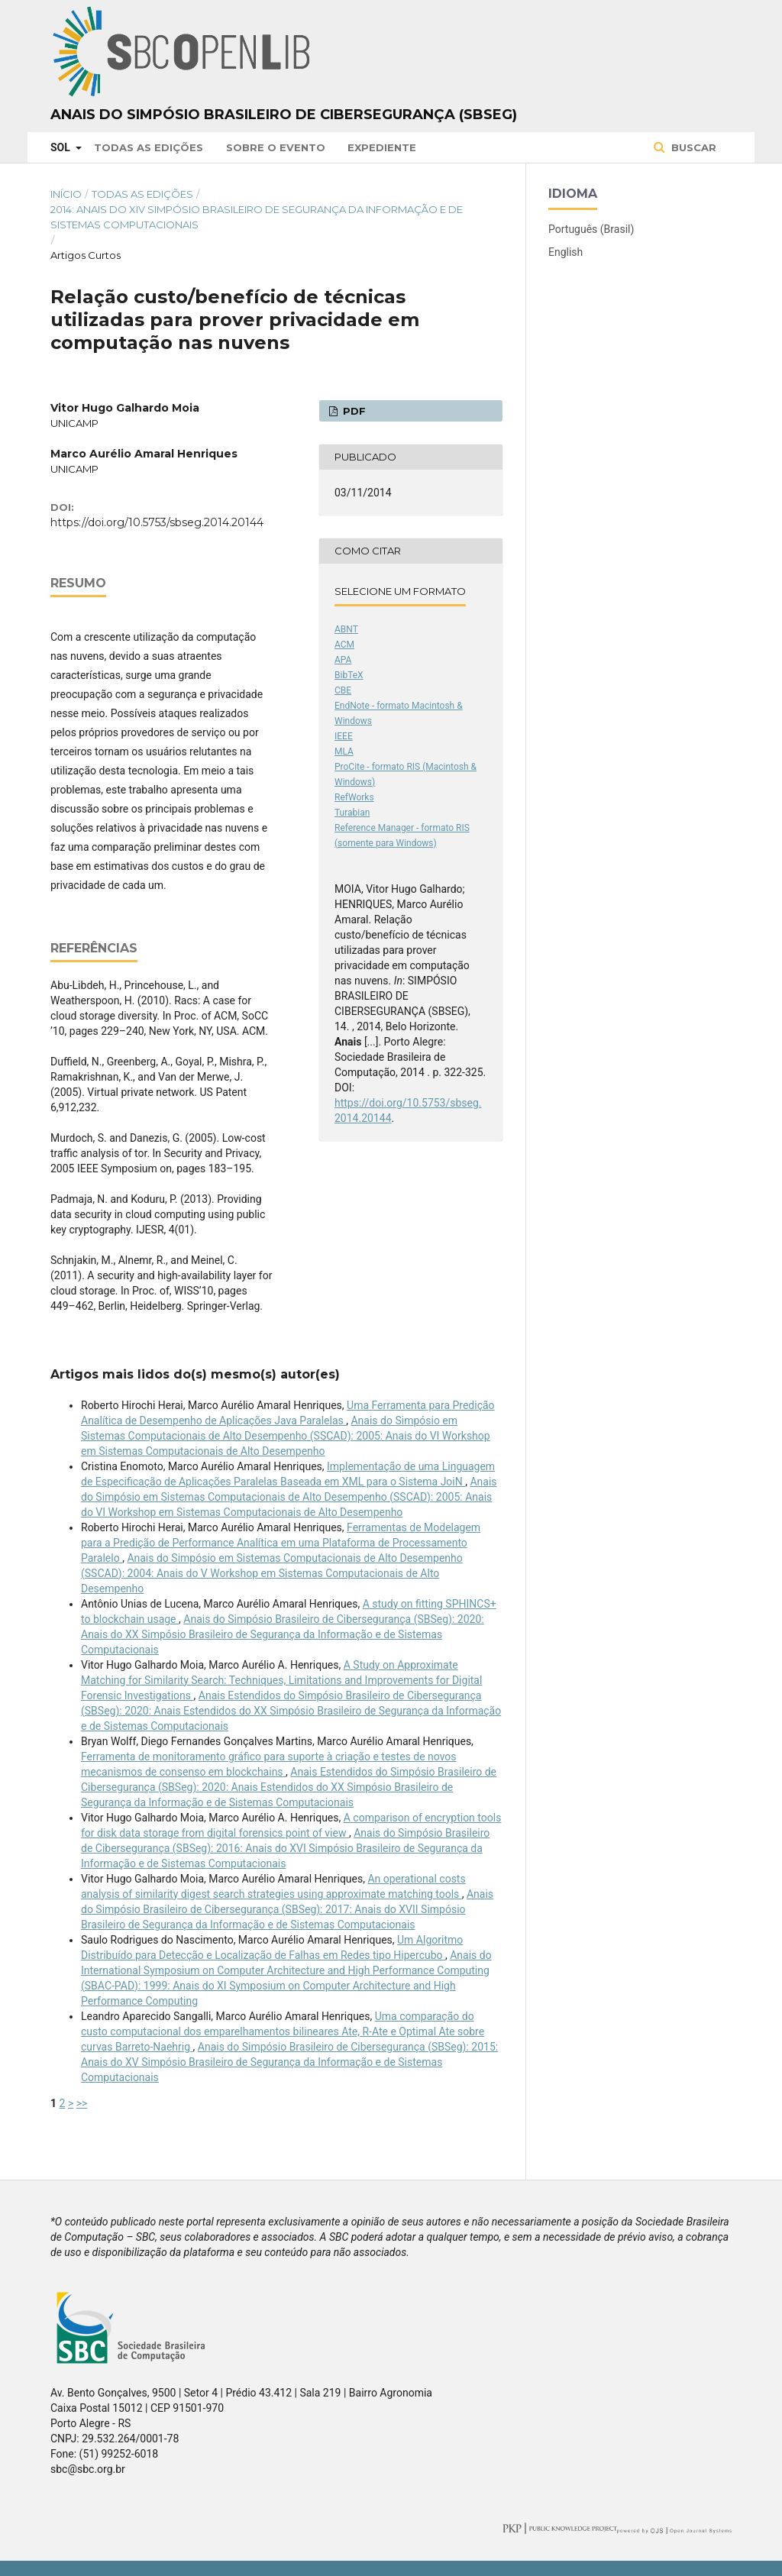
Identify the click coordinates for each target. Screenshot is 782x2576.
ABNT (346, 629)
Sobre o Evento (275, 147)
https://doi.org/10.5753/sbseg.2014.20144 (156, 522)
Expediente (381, 147)
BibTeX (349, 675)
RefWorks (354, 797)
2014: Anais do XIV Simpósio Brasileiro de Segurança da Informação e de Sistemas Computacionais (256, 217)
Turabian (352, 812)
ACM (344, 644)
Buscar (692, 147)
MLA (344, 751)
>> (82, 2103)
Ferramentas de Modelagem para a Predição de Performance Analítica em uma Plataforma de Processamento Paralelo (280, 1542)
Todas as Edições (148, 147)
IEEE (343, 736)
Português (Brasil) (591, 229)
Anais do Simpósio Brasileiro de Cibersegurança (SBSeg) (283, 114)
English (565, 252)
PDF (353, 411)
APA (342, 660)
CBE (342, 690)
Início (66, 194)
